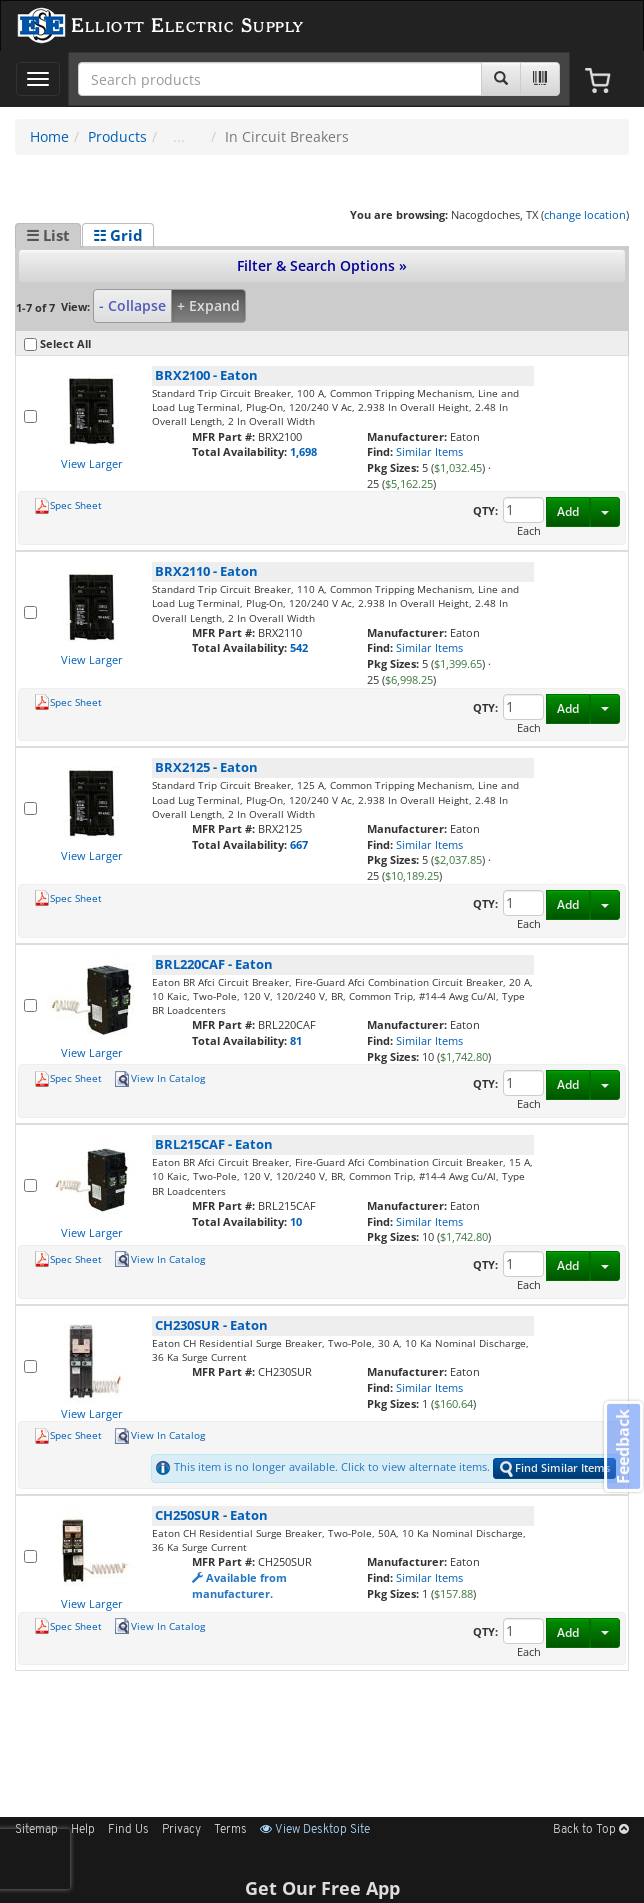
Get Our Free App (322, 1888)
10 (296, 1221)
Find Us (128, 1830)
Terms (230, 1830)
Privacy (181, 1830)
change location (585, 214)
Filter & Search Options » (322, 265)
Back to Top (591, 1830)
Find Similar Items (554, 1468)
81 (296, 1040)
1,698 (303, 451)
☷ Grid (118, 235)
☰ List (48, 235)
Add (568, 511)
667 (299, 844)
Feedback (623, 1446)
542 (299, 647)
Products (117, 136)
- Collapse (132, 305)
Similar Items (429, 451)
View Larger (92, 463)
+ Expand (208, 305)
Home (49, 136)
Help (83, 1830)
